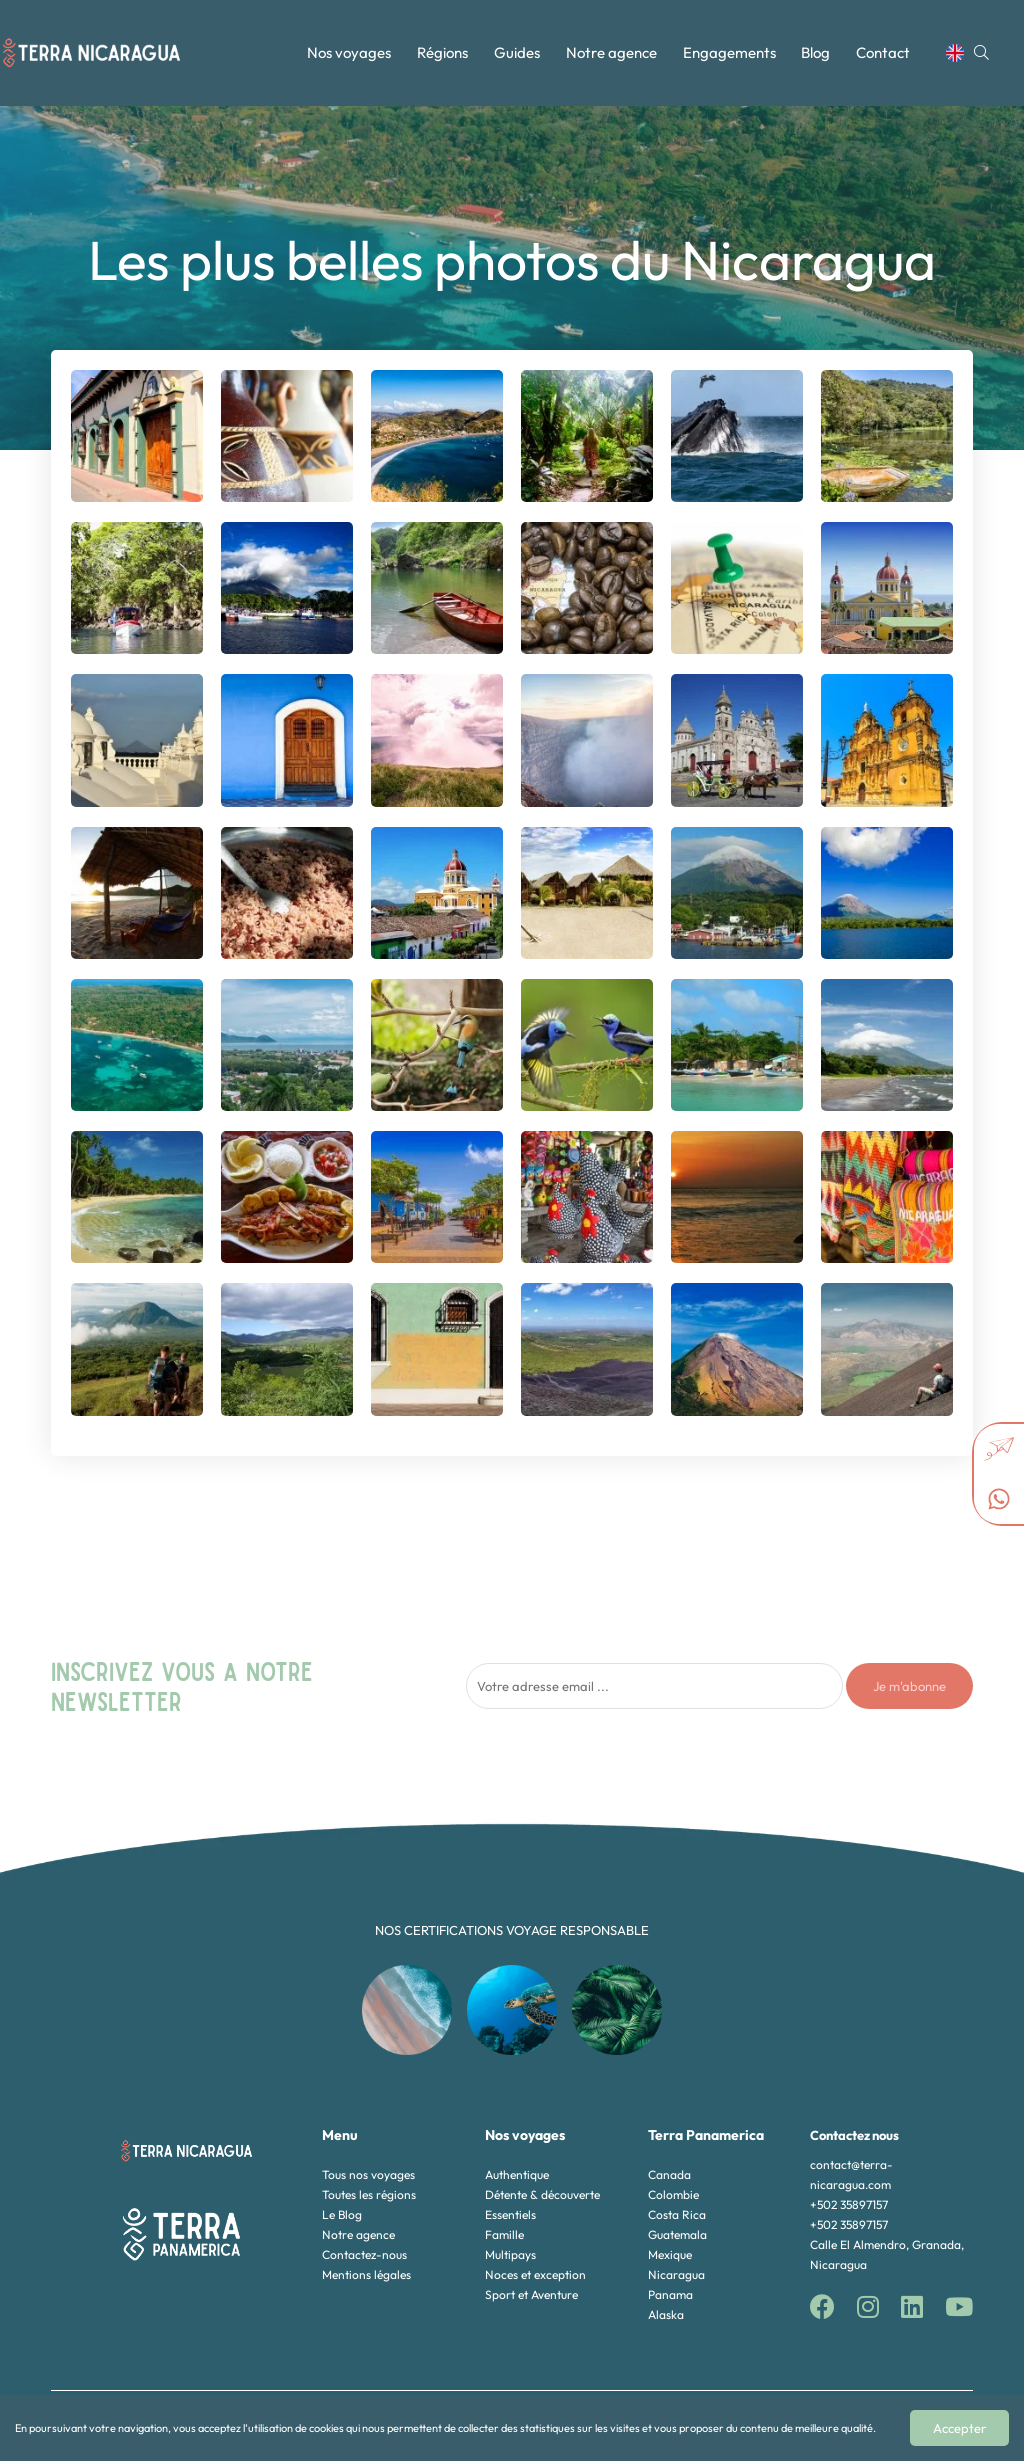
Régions (442, 52)
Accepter (959, 2428)
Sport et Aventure (531, 2294)
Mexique (670, 2254)
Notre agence (611, 52)
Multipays (510, 2254)
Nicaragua (676, 2274)
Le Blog (342, 2214)
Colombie (673, 2194)
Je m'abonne (909, 1686)
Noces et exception (535, 2274)
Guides (517, 52)
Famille (504, 2234)
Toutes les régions (369, 2194)
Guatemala (677, 2234)
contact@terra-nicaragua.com (851, 2174)
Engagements (729, 52)
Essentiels (510, 2214)
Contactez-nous (364, 2254)
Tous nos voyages (368, 2174)
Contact (883, 52)
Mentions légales (366, 2274)
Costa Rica (677, 2214)
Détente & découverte (542, 2194)
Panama (670, 2294)
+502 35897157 (849, 2204)
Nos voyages (349, 52)
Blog (815, 52)
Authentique (517, 2174)
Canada (669, 2174)
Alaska (666, 2314)
